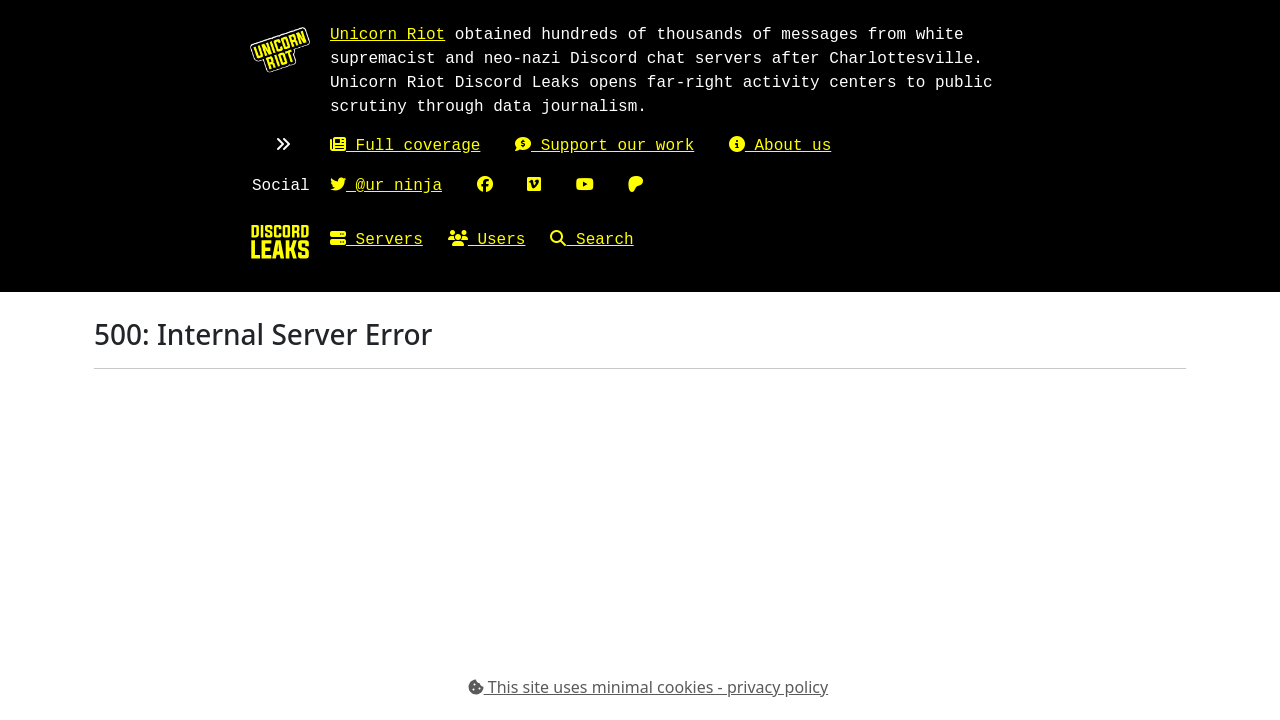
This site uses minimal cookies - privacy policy (648, 687)
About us (780, 146)
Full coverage (405, 146)
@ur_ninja (386, 186)
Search (591, 240)
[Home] (280, 241)
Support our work (604, 146)
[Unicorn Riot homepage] (280, 49)
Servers (376, 240)
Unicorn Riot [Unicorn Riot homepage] (387, 35)
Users (487, 240)
